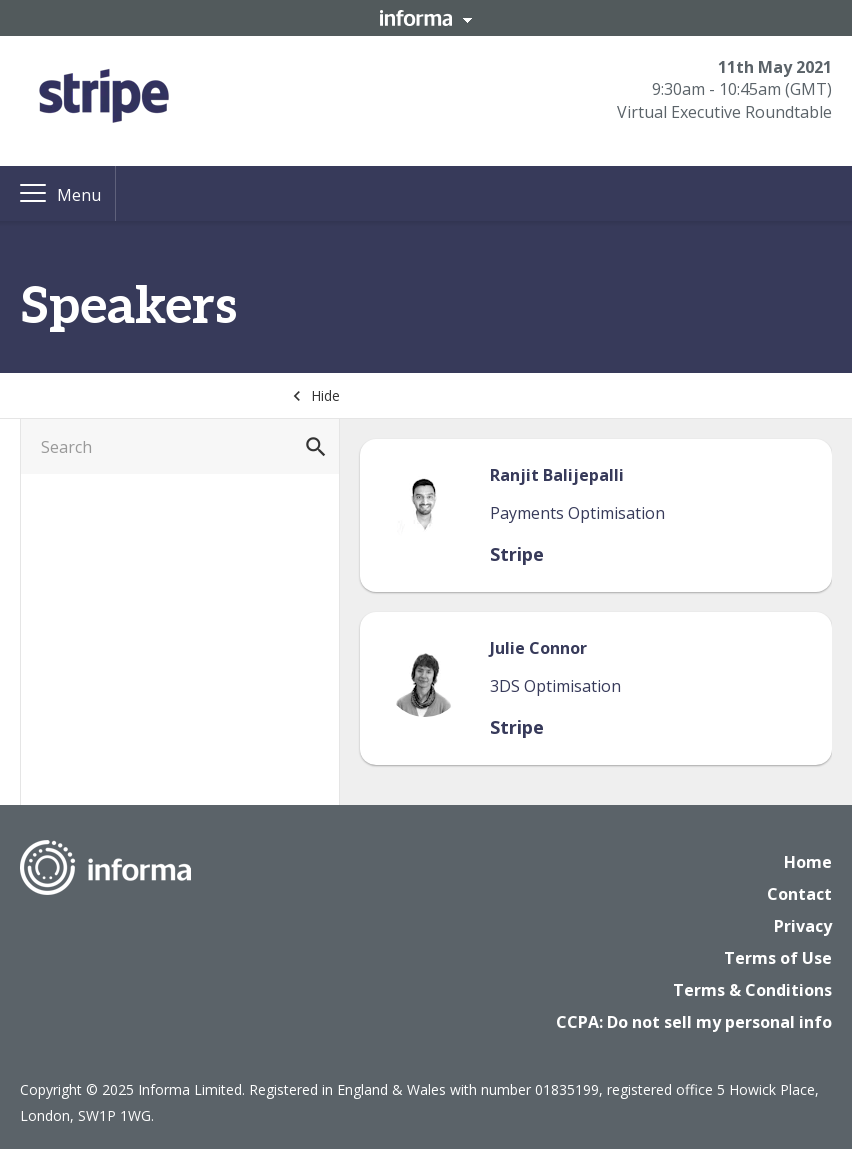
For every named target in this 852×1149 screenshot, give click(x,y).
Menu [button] (79, 195)
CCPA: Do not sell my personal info (694, 1022)
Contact (799, 894)
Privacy (803, 926)
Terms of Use (778, 958)
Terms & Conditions (752, 990)
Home (808, 862)
